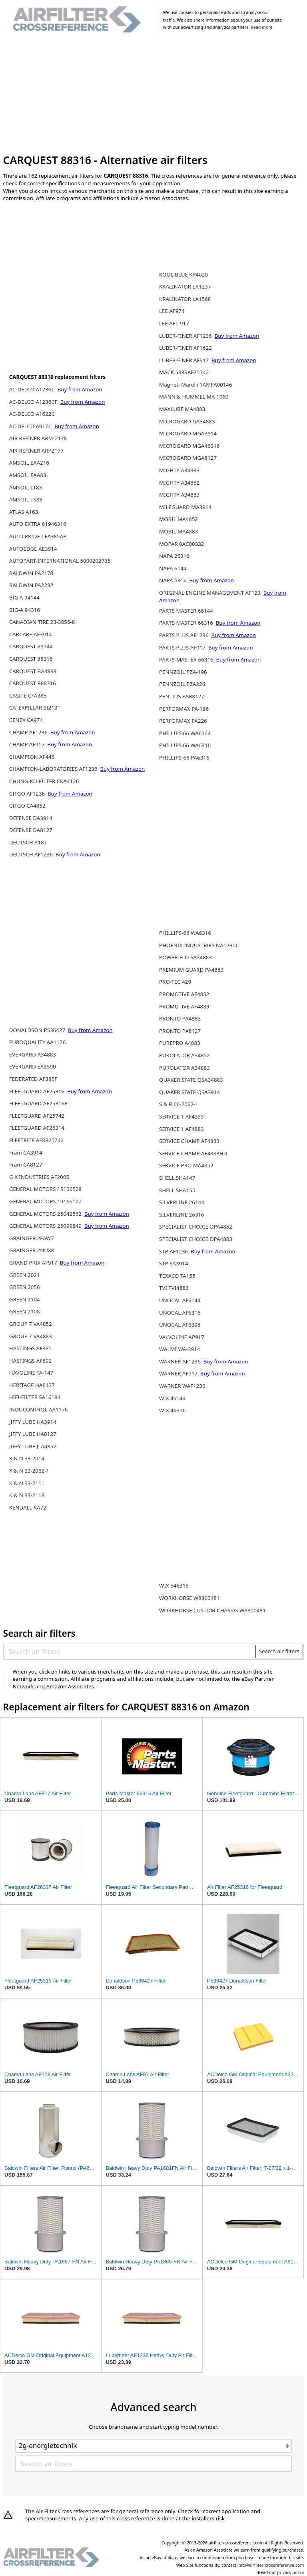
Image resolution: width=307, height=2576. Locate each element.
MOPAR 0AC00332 (181, 543)
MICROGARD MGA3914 (188, 433)
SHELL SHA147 (177, 1177)
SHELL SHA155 (177, 1190)
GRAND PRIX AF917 (33, 1262)
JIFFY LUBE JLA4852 (33, 1446)
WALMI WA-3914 (179, 1349)
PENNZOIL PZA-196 (183, 672)
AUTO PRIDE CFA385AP (37, 536)
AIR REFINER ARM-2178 (38, 438)
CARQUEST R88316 (32, 683)
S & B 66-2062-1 (178, 1104)
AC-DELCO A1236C (32, 389)
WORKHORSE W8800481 (189, 1598)
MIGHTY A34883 (179, 494)
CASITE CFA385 (27, 695)
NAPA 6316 (173, 580)
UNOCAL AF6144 (179, 1300)
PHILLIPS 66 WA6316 (185, 745)
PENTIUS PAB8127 (181, 696)
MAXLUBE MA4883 (182, 409)
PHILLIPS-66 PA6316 (184, 757)
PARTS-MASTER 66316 (187, 659)
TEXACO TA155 (177, 1275)
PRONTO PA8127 (180, 1030)
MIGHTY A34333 (179, 470)
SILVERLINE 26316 (181, 1214)
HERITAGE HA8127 (32, 1385)
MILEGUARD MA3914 (185, 507)
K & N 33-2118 (26, 1495)
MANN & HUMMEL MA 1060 (193, 396)
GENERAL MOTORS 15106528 (45, 1189)
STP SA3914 (173, 1263)
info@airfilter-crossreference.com (270, 2565)
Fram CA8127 (25, 1164)
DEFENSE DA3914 (30, 818)
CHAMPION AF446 (32, 756)
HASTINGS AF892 (30, 1360)
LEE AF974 (171, 311)
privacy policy (290, 2572)
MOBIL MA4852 (178, 519)
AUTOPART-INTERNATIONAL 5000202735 (60, 560)
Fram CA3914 (25, 1152)
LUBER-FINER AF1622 (185, 347)
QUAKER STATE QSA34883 (191, 1079)
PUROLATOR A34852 (184, 1055)
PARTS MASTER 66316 (186, 622)
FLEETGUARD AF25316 (37, 1091)
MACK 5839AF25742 (184, 372)
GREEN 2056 (24, 1287)
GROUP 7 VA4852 (30, 1323)
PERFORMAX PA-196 (184, 708)
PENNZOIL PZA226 (182, 684)
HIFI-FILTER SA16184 (35, 1397)
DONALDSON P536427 (38, 1030)
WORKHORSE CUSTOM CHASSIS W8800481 (212, 1610)
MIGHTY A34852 (179, 482)
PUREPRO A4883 (179, 1042)
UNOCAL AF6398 (179, 1324)
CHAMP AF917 (27, 744)
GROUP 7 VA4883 (30, 1336)
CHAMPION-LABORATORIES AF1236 (54, 768)
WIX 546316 (174, 1585)
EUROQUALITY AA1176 (37, 1042)
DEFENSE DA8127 (30, 830)
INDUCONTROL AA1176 (38, 1409)
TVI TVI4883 (174, 1287)
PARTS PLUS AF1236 (184, 635)
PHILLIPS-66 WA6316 (185, 932)
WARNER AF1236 (180, 1361)
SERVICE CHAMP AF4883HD (193, 1153)
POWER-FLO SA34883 (185, 957)
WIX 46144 (172, 1398)
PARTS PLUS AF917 (183, 647)
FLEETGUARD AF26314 (36, 1127)
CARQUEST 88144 (31, 646)
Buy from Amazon (80, 389)
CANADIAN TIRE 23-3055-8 (42, 621)
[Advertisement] (153, 95)
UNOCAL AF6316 (179, 1312)
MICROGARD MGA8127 (188, 457)
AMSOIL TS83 (25, 499)
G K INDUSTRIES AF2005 (39, 1177)
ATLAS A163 (23, 511)
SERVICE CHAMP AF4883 (189, 1141)
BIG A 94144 (24, 597)
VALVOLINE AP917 (181, 1337)
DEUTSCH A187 (28, 842)
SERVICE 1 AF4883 (181, 1129)
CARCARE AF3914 (30, 634)
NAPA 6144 (172, 568)
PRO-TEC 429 (175, 981)
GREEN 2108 (24, 1311)
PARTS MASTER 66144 (186, 610)
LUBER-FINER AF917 (184, 360)
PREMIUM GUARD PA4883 (191, 969)
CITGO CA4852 (27, 805)
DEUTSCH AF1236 (31, 854)
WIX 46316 (172, 1410)
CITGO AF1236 (27, 793)
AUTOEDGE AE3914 (33, 548)
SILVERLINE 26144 (181, 1202)
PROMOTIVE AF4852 (184, 994)
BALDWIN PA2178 (31, 573)
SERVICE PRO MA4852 (186, 1165)
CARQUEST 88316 (31, 658)
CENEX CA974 (26, 720)
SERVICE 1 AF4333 (181, 1116)
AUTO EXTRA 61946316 (37, 523)
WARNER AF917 (179, 1373)
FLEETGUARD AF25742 (36, 1115)
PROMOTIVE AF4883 (184, 1006)
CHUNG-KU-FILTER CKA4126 (44, 781)
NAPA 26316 (174, 555)
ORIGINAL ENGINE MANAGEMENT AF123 (210, 592)
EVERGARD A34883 (32, 1054)
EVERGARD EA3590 (32, 1066)
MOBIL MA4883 (178, 531)
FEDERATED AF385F (33, 1079)
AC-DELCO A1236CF (34, 401)
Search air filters (279, 1651)
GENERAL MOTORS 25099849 (46, 1225)
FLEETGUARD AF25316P (38, 1103)
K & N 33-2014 (26, 1458)
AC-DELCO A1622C (32, 413)
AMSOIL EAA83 (27, 475)
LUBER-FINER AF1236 (186, 335)
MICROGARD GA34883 (187, 421)
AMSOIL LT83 (25, 487)
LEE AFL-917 (174, 323)
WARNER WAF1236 (182, 1385)
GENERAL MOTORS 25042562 (46, 1213)
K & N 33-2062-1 (29, 1470)
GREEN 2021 (24, 1275)
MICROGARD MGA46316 (189, 445)
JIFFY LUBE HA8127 (32, 1433)
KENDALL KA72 (27, 1507)
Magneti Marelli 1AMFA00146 (195, 384)
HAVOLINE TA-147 (31, 1372)
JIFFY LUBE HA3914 (32, 1421)
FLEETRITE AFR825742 (36, 1140)
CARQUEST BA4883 (32, 671)
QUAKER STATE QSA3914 (189, 1092)
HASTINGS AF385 (30, 1348)
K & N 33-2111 (26, 1483)
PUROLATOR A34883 (184, 1067)
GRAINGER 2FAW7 (31, 1238)
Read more (261, 27)
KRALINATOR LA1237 (185, 286)
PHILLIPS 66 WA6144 (185, 733)
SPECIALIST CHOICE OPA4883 (195, 1239)
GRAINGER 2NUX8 (31, 1250)
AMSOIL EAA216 (29, 462)
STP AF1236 (174, 1251)
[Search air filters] (130, 1652)
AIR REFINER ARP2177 (36, 450)
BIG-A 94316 (24, 609)
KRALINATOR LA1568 (185, 299)
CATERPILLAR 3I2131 (34, 707)
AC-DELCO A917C (31, 426)
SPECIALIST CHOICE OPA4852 (195, 1226)
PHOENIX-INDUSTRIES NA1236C (199, 945)
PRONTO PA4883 (180, 1018)
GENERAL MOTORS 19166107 (45, 1201)
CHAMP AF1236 (29, 732)
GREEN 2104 (24, 1299)
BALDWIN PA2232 (31, 585)
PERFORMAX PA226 (183, 720)
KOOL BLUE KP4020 (183, 274)
